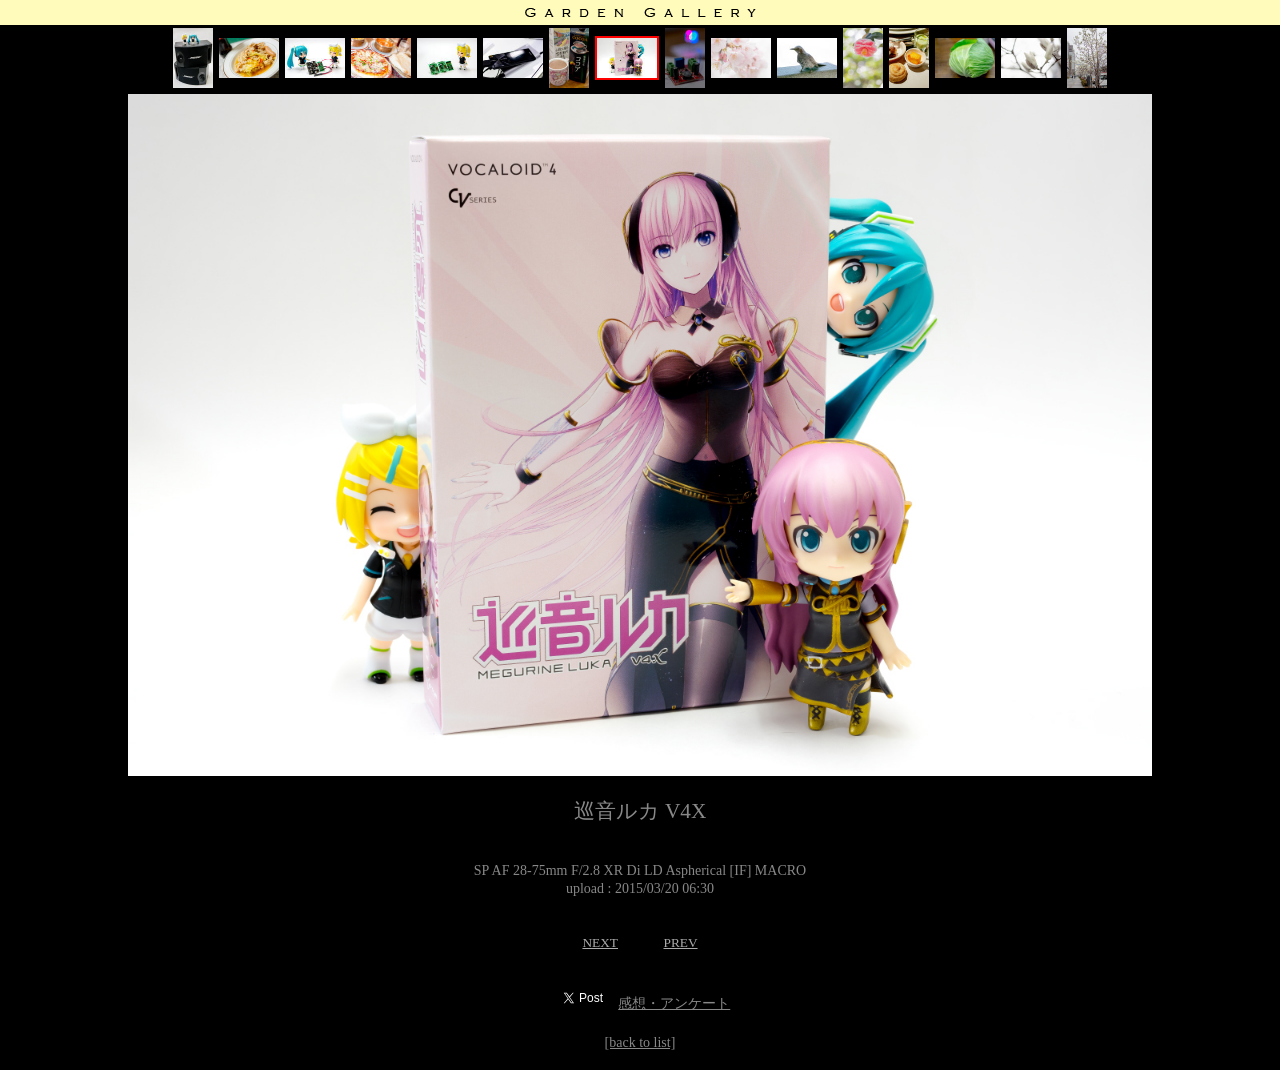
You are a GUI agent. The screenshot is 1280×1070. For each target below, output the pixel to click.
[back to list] (640, 1042)
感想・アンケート (674, 1003)
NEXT (600, 942)
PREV (680, 942)
